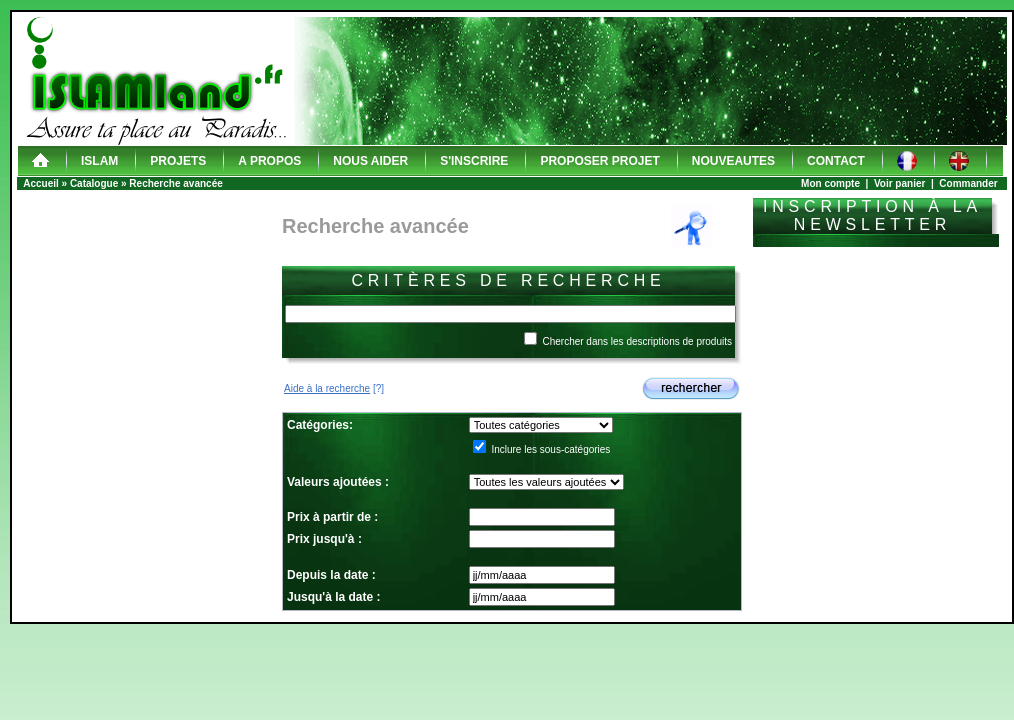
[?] (334, 388)
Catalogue (94, 183)
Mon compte (830, 183)
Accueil (41, 183)
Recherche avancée (175, 183)
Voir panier (900, 183)
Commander (968, 183)
